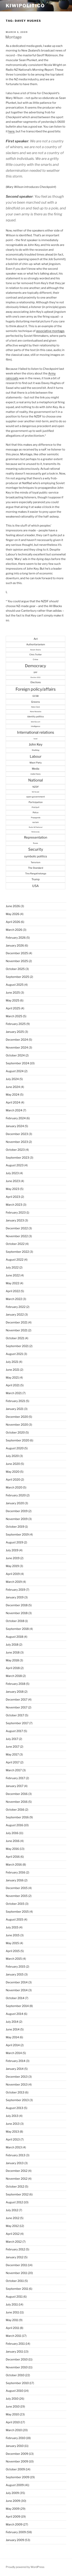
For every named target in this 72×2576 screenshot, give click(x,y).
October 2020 (15, 1432)
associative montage (50, 331)
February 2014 (15, 2061)
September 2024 (17, 1063)
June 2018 (13, 1652)
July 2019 (12, 1550)
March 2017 (14, 1770)
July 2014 (12, 2021)
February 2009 (16, 2532)
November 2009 (17, 2461)
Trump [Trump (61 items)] (35, 879)
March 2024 (14, 1110)
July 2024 (12, 1079)
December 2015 (17, 1888)
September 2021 (17, 1346)
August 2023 (15, 1165)
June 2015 (13, 1935)
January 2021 (14, 1409)
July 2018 (12, 1644)
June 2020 (13, 1464)
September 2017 (17, 1723)
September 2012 (17, 2194)
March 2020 (14, 1487)
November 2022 (17, 1236)
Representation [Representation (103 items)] (35, 837)
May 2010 (12, 2414)
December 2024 (17, 1039)
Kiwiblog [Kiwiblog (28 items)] (35, 750)
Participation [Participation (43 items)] (36, 802)
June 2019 (13, 1558)
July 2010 (12, 2398)
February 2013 (15, 2155)
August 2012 (14, 2202)
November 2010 (17, 2367)
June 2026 (13, 906)
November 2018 (17, 1613)
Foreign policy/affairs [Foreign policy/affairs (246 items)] (36, 689)
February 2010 (15, 2438)
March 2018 (14, 1676)
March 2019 (14, 1582)
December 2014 (17, 1982)
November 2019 (17, 1519)
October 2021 (15, 1338)
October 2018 (15, 1621)
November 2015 (17, 1896)
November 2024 (17, 1047)
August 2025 (15, 984)
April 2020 (13, 1479)
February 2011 (15, 2343)
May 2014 (12, 2037)
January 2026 (15, 945)
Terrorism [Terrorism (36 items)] (35, 862)
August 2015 (14, 1919)
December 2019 (17, 1511)
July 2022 (12, 1267)
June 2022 (13, 1275)
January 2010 (15, 2446)
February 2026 (16, 937)
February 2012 (15, 2249)
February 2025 (16, 1024)
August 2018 (14, 1637)
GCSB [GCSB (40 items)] (35, 696)
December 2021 (16, 1322)
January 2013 (15, 2163)
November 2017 (16, 1707)
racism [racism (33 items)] (35, 822)
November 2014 (17, 1990)
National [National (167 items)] (35, 780)
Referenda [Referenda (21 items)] (35, 832)
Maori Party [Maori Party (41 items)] (36, 762)
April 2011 (12, 2328)
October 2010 (15, 2375)
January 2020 (15, 1503)
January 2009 (15, 2540)
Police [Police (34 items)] (35, 812)
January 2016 (15, 1880)
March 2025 (14, 1016)
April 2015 (13, 1951)
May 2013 (12, 2131)
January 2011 (14, 2351)
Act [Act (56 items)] (36, 638)
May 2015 (12, 1943)
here (11, 131)
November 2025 (17, 961)
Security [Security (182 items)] (35, 849)
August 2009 (15, 2485)
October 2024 (15, 1055)
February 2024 (16, 1118)
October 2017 (15, 1715)
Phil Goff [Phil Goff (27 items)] (35, 807)
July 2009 (12, 2493)
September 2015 (17, 1911)
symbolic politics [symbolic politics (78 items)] (35, 856)
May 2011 (12, 2320)
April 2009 (13, 2516)
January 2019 (15, 1597)
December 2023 (17, 1134)
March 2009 (14, 2524)
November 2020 (17, 1424)
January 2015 (15, 1974)
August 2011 (14, 2296)
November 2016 (17, 1802)
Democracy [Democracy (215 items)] (35, 665)
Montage (13, 37)
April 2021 (13, 1385)
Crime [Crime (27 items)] (35, 659)
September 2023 (17, 1157)
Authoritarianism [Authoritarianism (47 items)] (35, 644)
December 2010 (17, 2359)
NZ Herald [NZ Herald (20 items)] (35, 792)
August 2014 (14, 2014)
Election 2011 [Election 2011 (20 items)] (36, 677)
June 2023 (13, 1181)
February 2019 (15, 1589)
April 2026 (13, 922)
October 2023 (15, 1150)
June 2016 (13, 1841)
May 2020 (12, 1471)
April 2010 (13, 2422)
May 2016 (12, 1849)
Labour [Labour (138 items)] (35, 756)
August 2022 (14, 1259)
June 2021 (12, 1369)
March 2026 (14, 930)
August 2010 (14, 2391)
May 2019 (12, 1566)
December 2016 (17, 1794)
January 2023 (15, 1220)
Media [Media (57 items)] (35, 768)
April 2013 (13, 2139)
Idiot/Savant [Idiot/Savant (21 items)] (35, 722)
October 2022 (15, 1244)
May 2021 (12, 1377)
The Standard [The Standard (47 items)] (35, 867)
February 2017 (15, 1778)
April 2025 (13, 1008)
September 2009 (17, 2477)
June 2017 (12, 1746)
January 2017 (14, 1786)
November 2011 (16, 2273)
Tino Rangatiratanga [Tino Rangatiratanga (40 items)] (35, 873)
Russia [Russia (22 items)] (35, 843)
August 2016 (14, 1825)
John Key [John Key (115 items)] (35, 744)
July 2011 (12, 2304)
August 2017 (14, 1731)
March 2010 (14, 2430)
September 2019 (17, 1534)
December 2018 (17, 1605)
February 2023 (16, 1212)
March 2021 (14, 1393)
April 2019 (13, 1574)
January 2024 (15, 1126)
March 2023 (14, 1204)
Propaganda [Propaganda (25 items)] (35, 817)
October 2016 (15, 1809)
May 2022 (12, 1283)
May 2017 (12, 1754)
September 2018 (17, 1629)
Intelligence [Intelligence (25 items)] (35, 726)
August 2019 (14, 1542)
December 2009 (17, 2454)
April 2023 (13, 1197)
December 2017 (16, 1699)
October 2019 (15, 1526)
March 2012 (14, 2241)
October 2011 (15, 2281)
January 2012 (14, 2257)
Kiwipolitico (25, 5)
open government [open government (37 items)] (35, 796)
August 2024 (15, 1071)
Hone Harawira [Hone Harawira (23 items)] (35, 712)
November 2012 (16, 2178)
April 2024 (13, 1102)
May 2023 (12, 1189)
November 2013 (17, 2084)
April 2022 (13, 1291)
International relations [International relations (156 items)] (35, 732)
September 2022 (17, 1252)
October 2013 (15, 2092)
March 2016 (14, 1864)
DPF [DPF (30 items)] (35, 672)
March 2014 (14, 2053)
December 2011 (16, 2265)
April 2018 (13, 1668)
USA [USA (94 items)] (35, 886)
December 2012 (16, 2171)
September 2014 (17, 2006)
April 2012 (13, 2234)
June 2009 (13, 2501)
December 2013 (17, 2076)
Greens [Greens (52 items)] (35, 701)
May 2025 (12, 1000)
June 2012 (12, 2218)
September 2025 (17, 977)
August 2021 (14, 1354)
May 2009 (13, 2508)
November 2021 (16, 1330)
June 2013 (13, 2124)
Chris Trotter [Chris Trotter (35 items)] (35, 654)
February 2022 (16, 1307)
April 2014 (13, 2045)
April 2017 (13, 1762)
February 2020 (16, 1495)
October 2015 (15, 1904)
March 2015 (14, 1958)
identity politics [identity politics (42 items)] (35, 716)
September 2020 (17, 1440)
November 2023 (17, 1142)
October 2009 (15, 2469)
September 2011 (17, 2289)
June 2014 (13, 2029)
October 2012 (15, 2186)
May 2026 (12, 914)
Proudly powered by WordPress (25, 2567)
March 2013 (14, 2147)
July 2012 (12, 2210)
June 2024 (13, 1087)
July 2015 (12, 1927)
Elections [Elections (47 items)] (36, 682)
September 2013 (17, 2100)
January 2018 (15, 1691)
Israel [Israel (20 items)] (35, 739)
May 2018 (12, 1660)
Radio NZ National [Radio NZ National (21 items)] (35, 827)
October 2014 (15, 1998)
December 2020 (17, 1417)
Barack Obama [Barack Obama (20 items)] (35, 650)
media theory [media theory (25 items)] (35, 774)
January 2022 (15, 1314)
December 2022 (17, 1228)
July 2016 (12, 1833)
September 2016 (17, 1817)
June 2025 (13, 992)
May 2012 (12, 2226)
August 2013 (14, 2108)
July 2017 (12, 1739)
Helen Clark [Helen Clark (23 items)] (35, 707)
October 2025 (15, 969)
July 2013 (12, 2116)
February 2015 (15, 1966)
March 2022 (14, 1299)
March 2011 (13, 2336)
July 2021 (12, 1362)
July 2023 (12, 1173)
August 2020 (15, 1448)
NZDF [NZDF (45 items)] (35, 786)
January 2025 (15, 1032)
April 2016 (13, 1856)
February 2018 (15, 1684)
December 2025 (17, 953)
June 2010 (13, 2406)
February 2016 (15, 1872)
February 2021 (15, 1401)
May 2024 (12, 1094)
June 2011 (12, 2312)
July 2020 (12, 1456)
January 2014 (15, 2069)
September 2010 (17, 2383)
